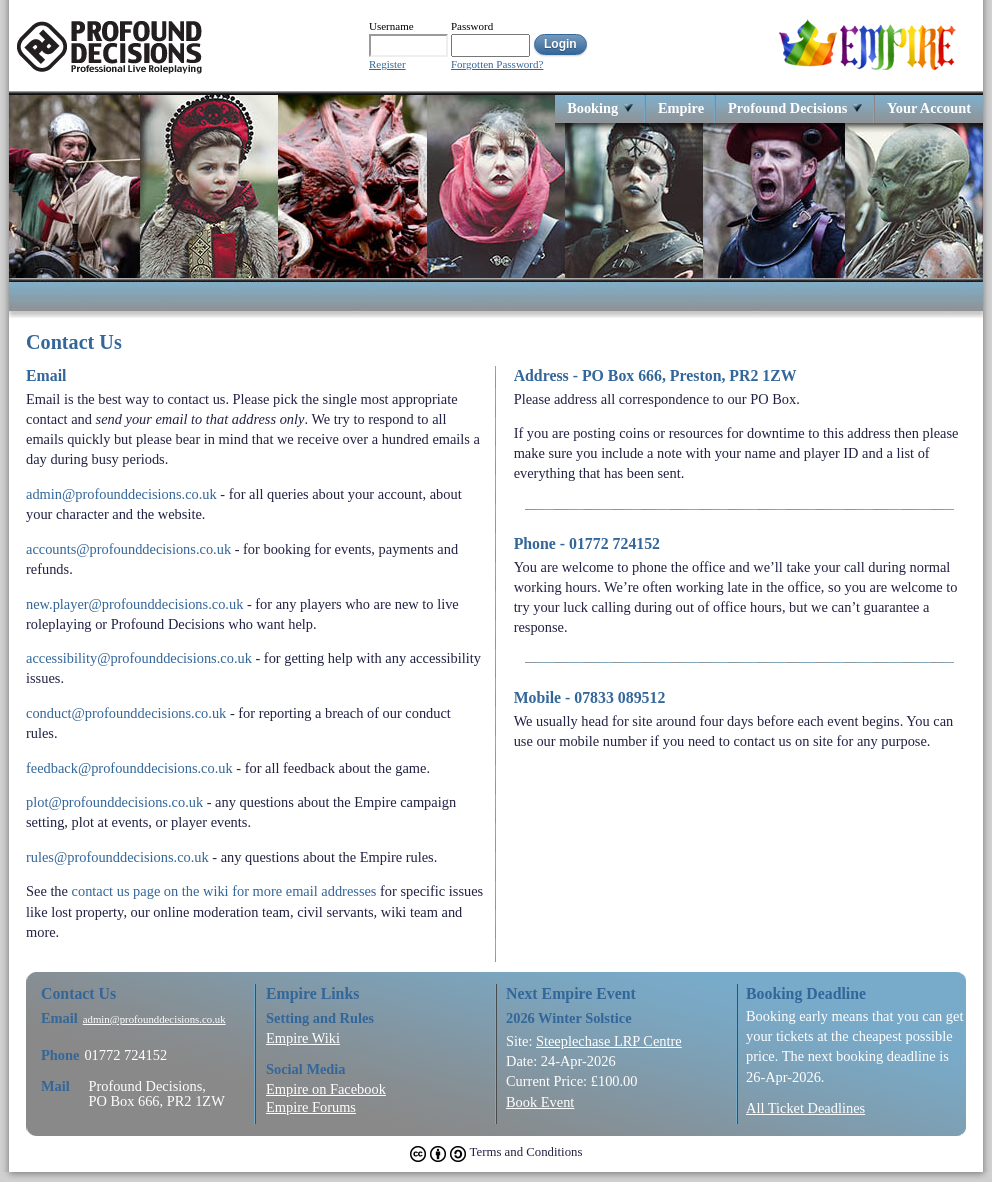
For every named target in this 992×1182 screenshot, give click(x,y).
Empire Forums (311, 1107)
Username (391, 26)
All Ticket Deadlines (805, 1108)
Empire (681, 107)
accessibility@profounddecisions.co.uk (139, 658)
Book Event (540, 1102)
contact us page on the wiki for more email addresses (224, 891)
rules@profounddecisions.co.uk (117, 857)
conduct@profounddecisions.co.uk (126, 713)
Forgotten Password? (497, 64)
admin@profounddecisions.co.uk (121, 494)
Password (472, 26)
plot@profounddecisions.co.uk (114, 802)
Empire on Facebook (326, 1089)
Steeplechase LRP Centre (609, 1041)
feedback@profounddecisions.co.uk (129, 768)
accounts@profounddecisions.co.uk (128, 549)
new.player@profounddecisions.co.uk (134, 604)
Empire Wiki (303, 1038)
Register (387, 64)
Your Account (929, 107)
